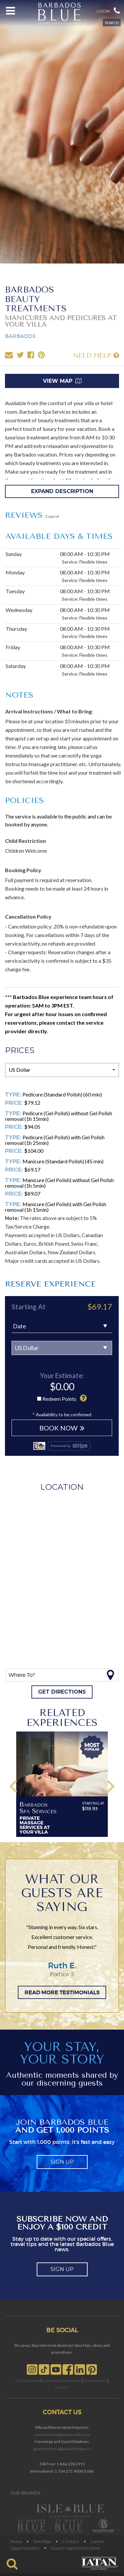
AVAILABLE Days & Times (59, 536)
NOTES (19, 695)
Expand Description (62, 491)
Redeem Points (59, 1398)
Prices (19, 1050)
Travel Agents (28, 2380)
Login (103, 11)
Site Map (42, 2541)
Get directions (62, 1692)
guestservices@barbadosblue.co (62, 2448)
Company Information (61, 2380)
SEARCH (112, 22)
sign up (62, 2162)
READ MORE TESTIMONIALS (62, 1992)
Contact (70, 2541)
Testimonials (95, 2380)
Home (16, 2541)
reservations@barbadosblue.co (62, 2434)
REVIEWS (32, 515)
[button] (117, 10)
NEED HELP (96, 355)
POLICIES (24, 800)
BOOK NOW (62, 1428)
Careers (62, 2387)
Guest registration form (75, 2548)
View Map (62, 381)
